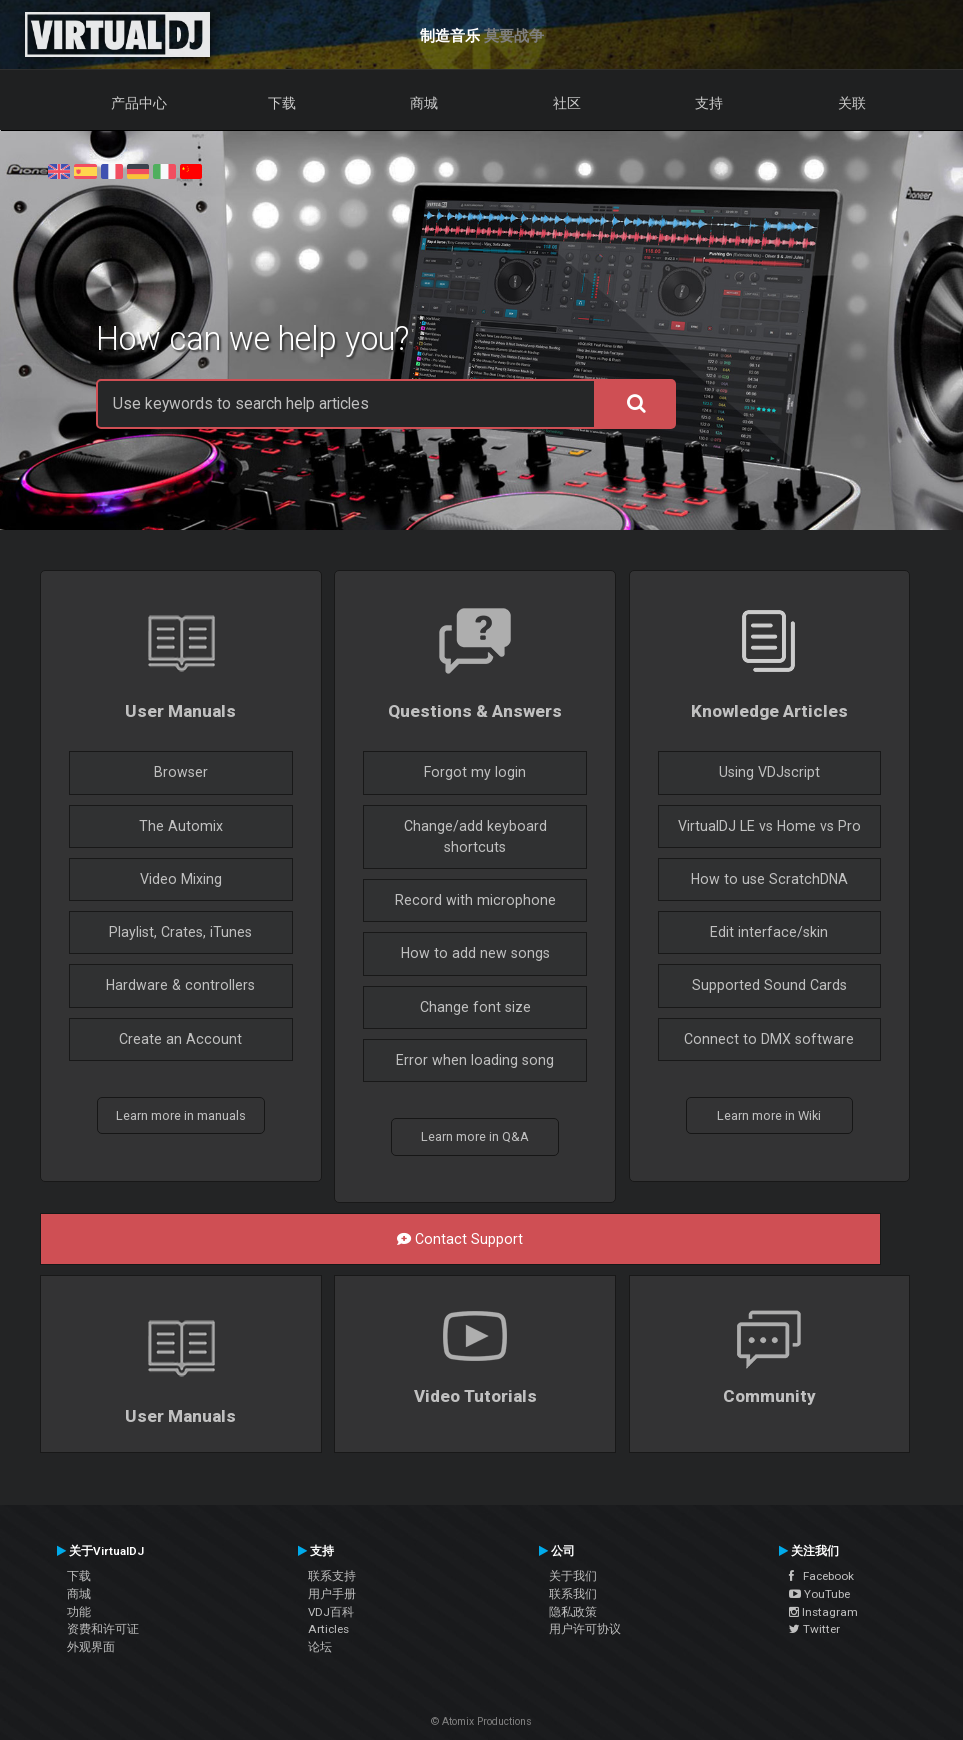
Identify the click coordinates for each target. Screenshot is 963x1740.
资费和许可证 (103, 1629)
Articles (328, 1629)
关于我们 (573, 1576)
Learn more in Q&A (475, 1136)
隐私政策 (573, 1612)
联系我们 (573, 1594)
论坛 (320, 1647)
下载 (282, 103)
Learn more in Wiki (769, 1115)
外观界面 (91, 1647)
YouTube (819, 1594)
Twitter (814, 1629)
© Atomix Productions (481, 1721)
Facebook (821, 1576)
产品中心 (139, 103)
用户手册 (332, 1594)
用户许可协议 (585, 1629)
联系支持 (332, 1576)
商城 (424, 103)
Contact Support (460, 1239)
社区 (567, 103)
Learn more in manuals (181, 1115)
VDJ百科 (331, 1612)
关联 (852, 103)
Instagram (823, 1612)
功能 (79, 1612)
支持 (709, 103)
